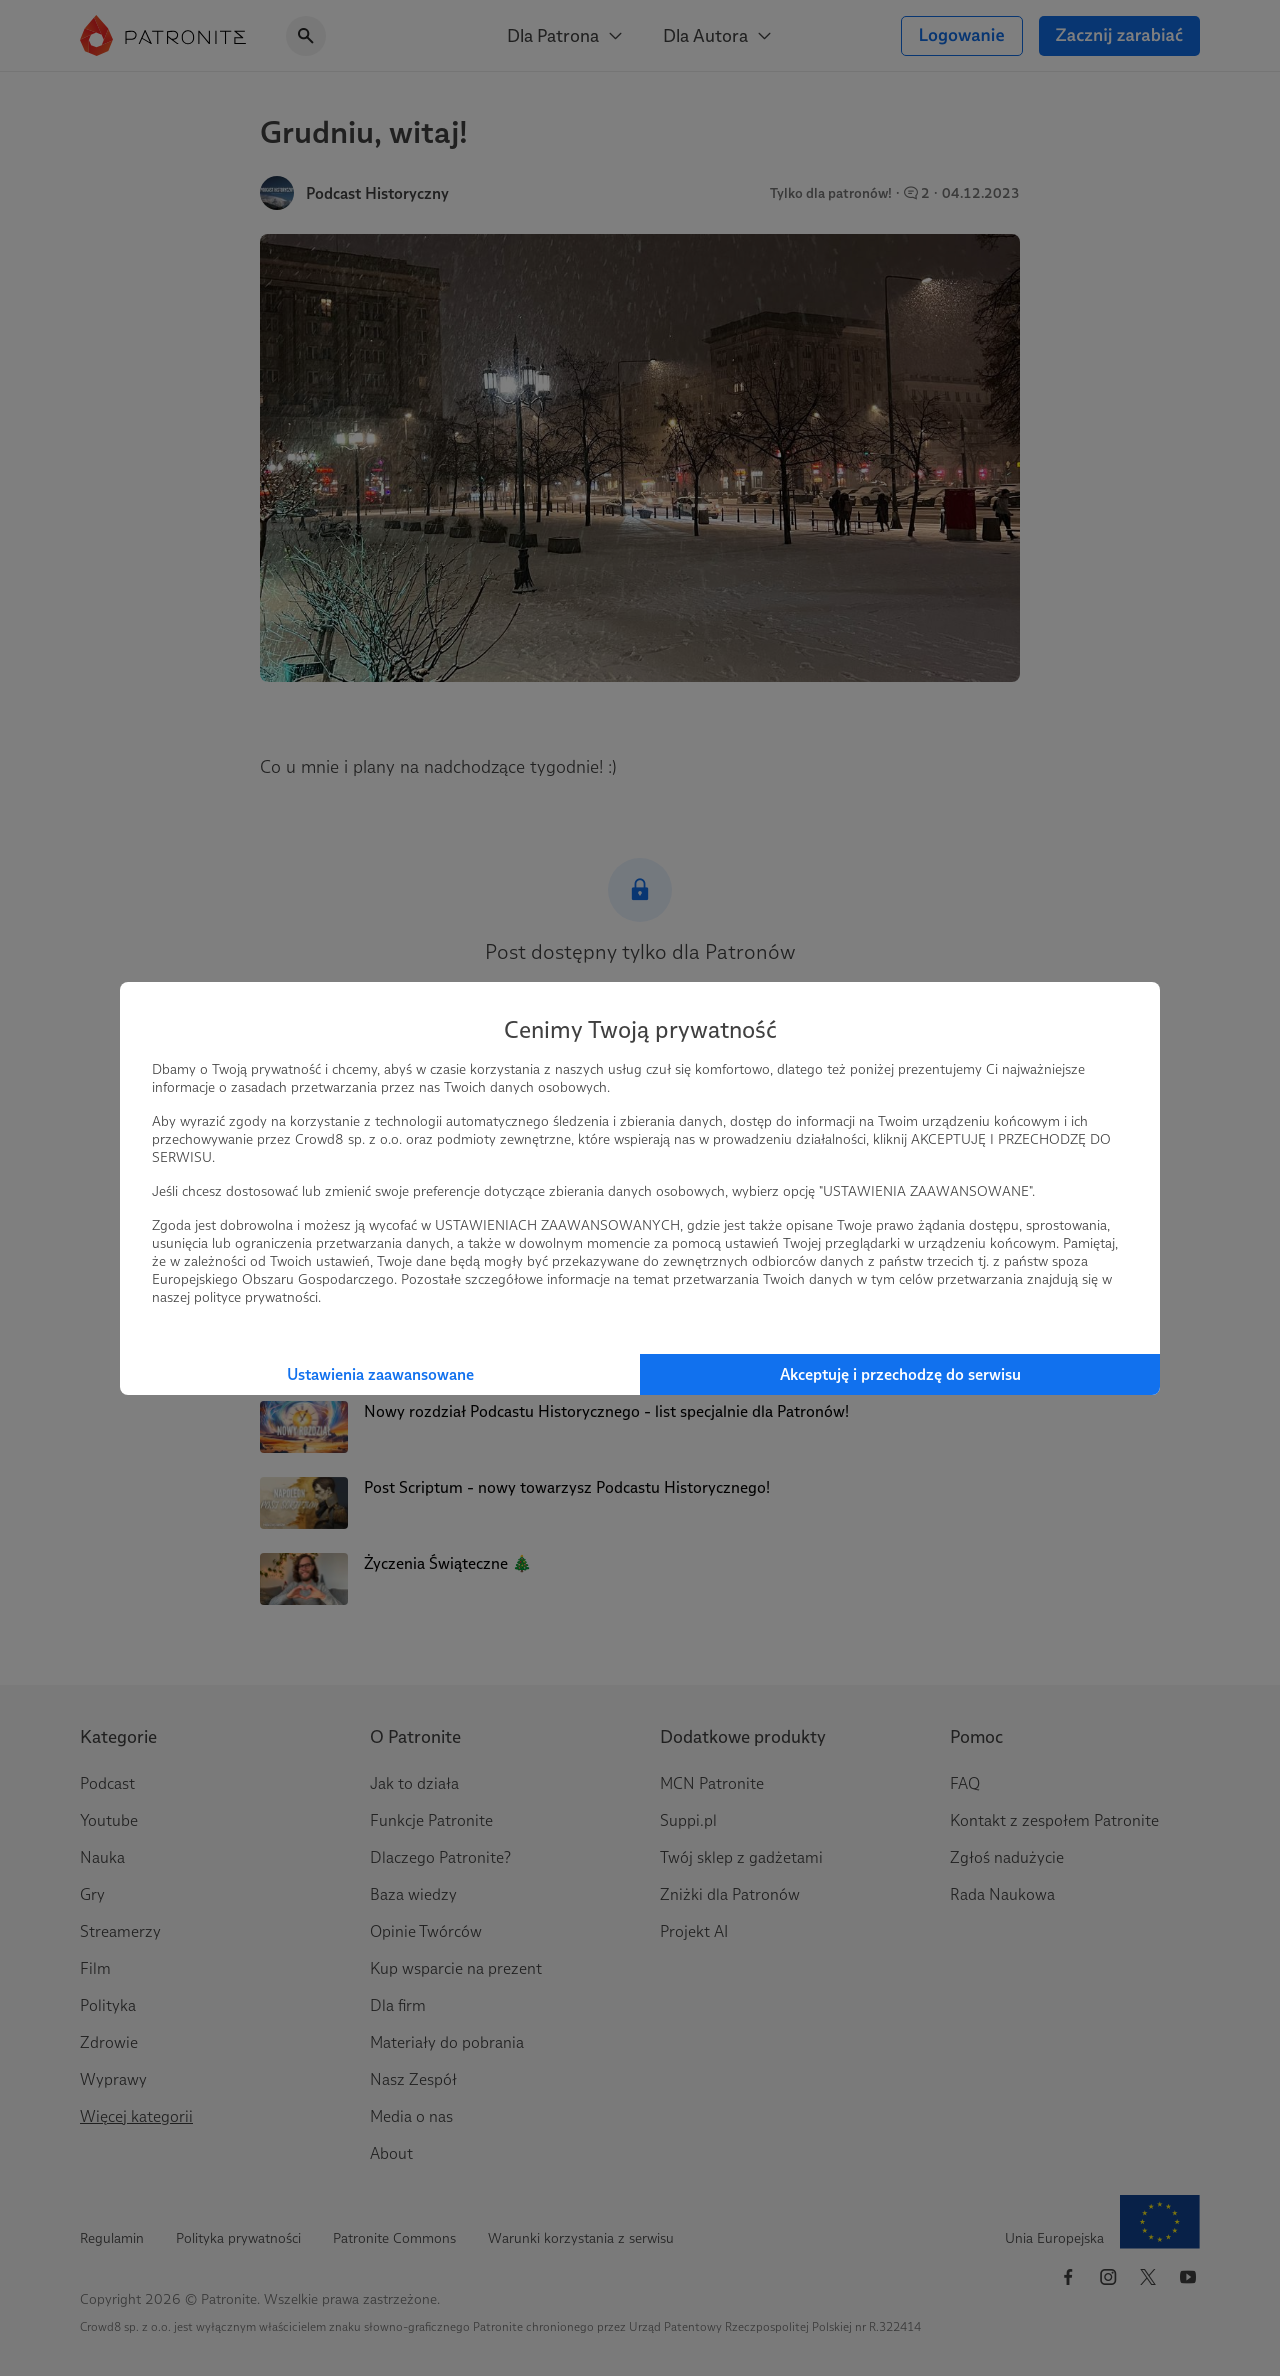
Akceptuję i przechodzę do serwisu (900, 1374)
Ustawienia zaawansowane (380, 1374)
